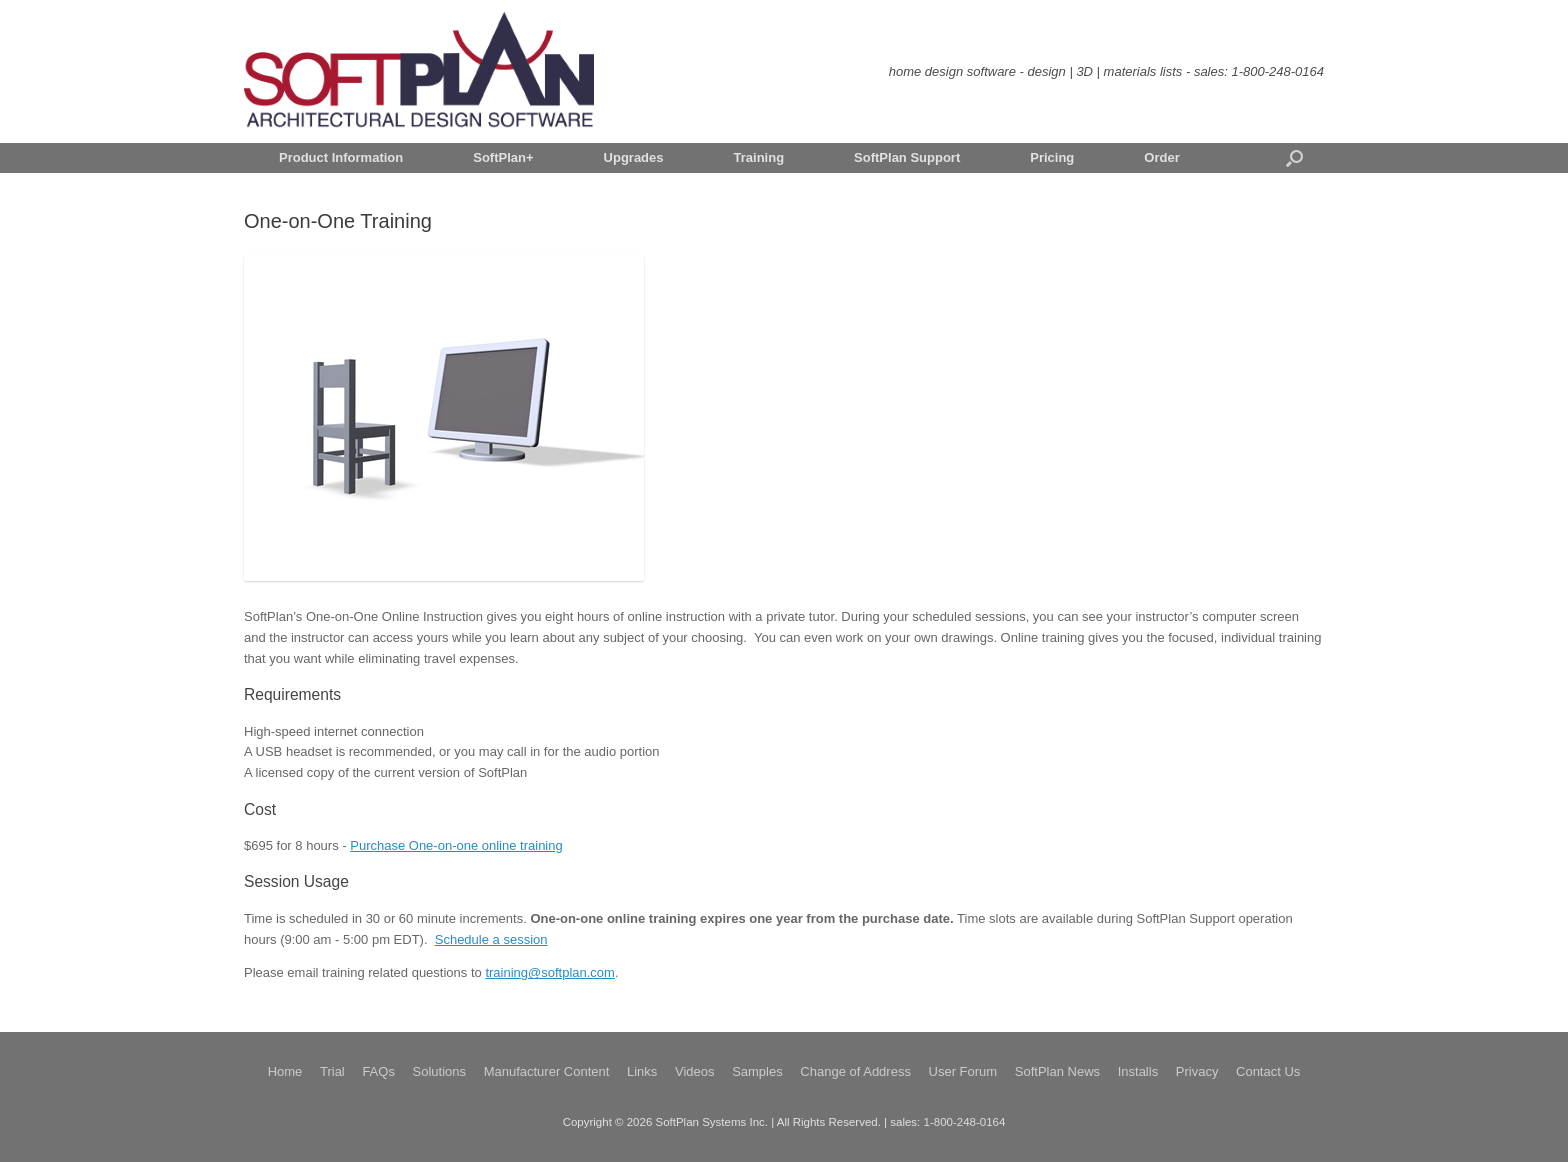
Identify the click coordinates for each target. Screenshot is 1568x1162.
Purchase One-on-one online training (456, 845)
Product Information (341, 157)
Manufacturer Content (547, 1071)
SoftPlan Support (907, 157)
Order (1161, 157)
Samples (757, 1071)
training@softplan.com (550, 972)
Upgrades (634, 157)
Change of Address (855, 1071)
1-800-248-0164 (1277, 71)
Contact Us (1268, 1071)
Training (759, 157)
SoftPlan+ (503, 157)
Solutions (439, 1071)
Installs (1138, 1071)
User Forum (963, 1071)
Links (642, 1071)
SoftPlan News (1057, 1071)
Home (285, 1071)
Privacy (1197, 1071)
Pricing (1052, 157)
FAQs (378, 1071)
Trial (332, 1071)
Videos (695, 1071)
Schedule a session (491, 939)
